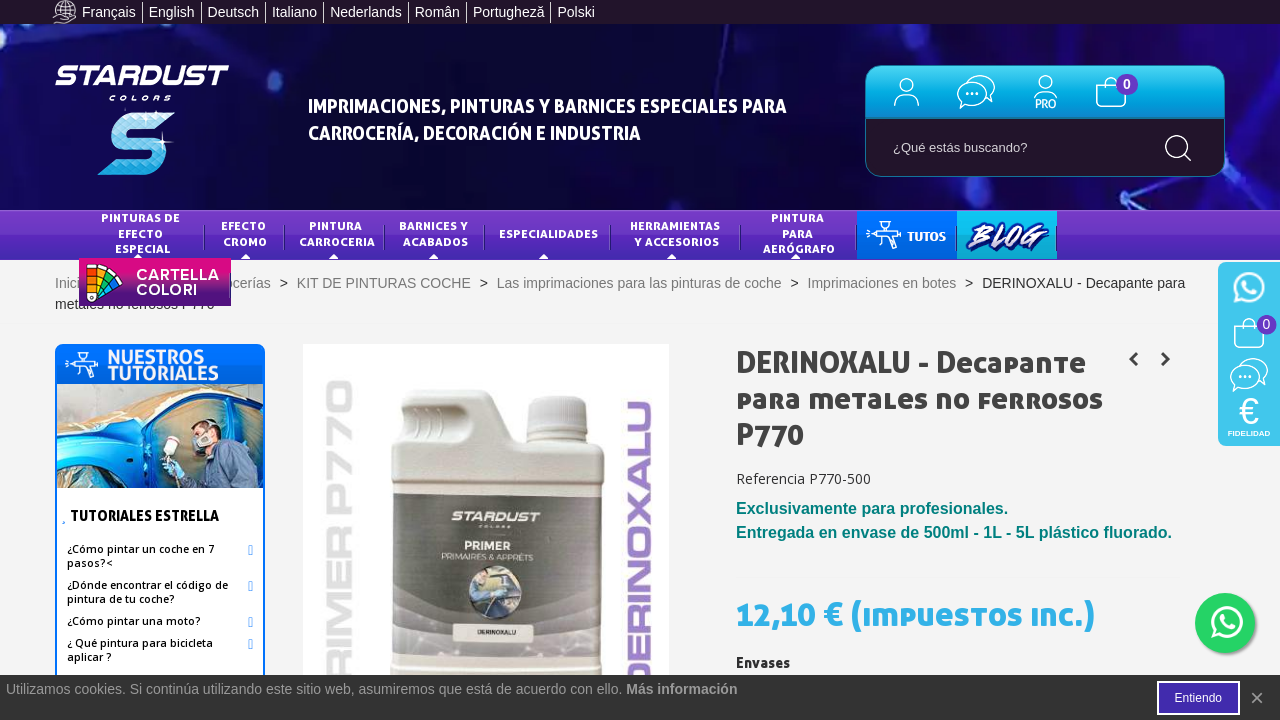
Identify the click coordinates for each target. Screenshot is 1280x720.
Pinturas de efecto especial (142, 233)
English (172, 12)
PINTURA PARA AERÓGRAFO (799, 233)
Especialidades (548, 233)
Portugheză (509, 12)
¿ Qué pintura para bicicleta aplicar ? (140, 650)
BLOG (987, 233)
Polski (575, 12)
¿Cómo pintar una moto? (134, 621)
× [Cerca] (1257, 697)
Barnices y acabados (435, 233)
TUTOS (891, 233)
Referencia (770, 478)
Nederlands (366, 12)
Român (437, 12)
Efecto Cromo (245, 233)
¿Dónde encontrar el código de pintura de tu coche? (147, 592)
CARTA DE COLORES (150, 280)
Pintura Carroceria (337, 233)
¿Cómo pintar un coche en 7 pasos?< (140, 556)
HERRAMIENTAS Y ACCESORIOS (676, 233)
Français (109, 12)
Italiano (294, 12)
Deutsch (233, 12)
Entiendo (1198, 698)
